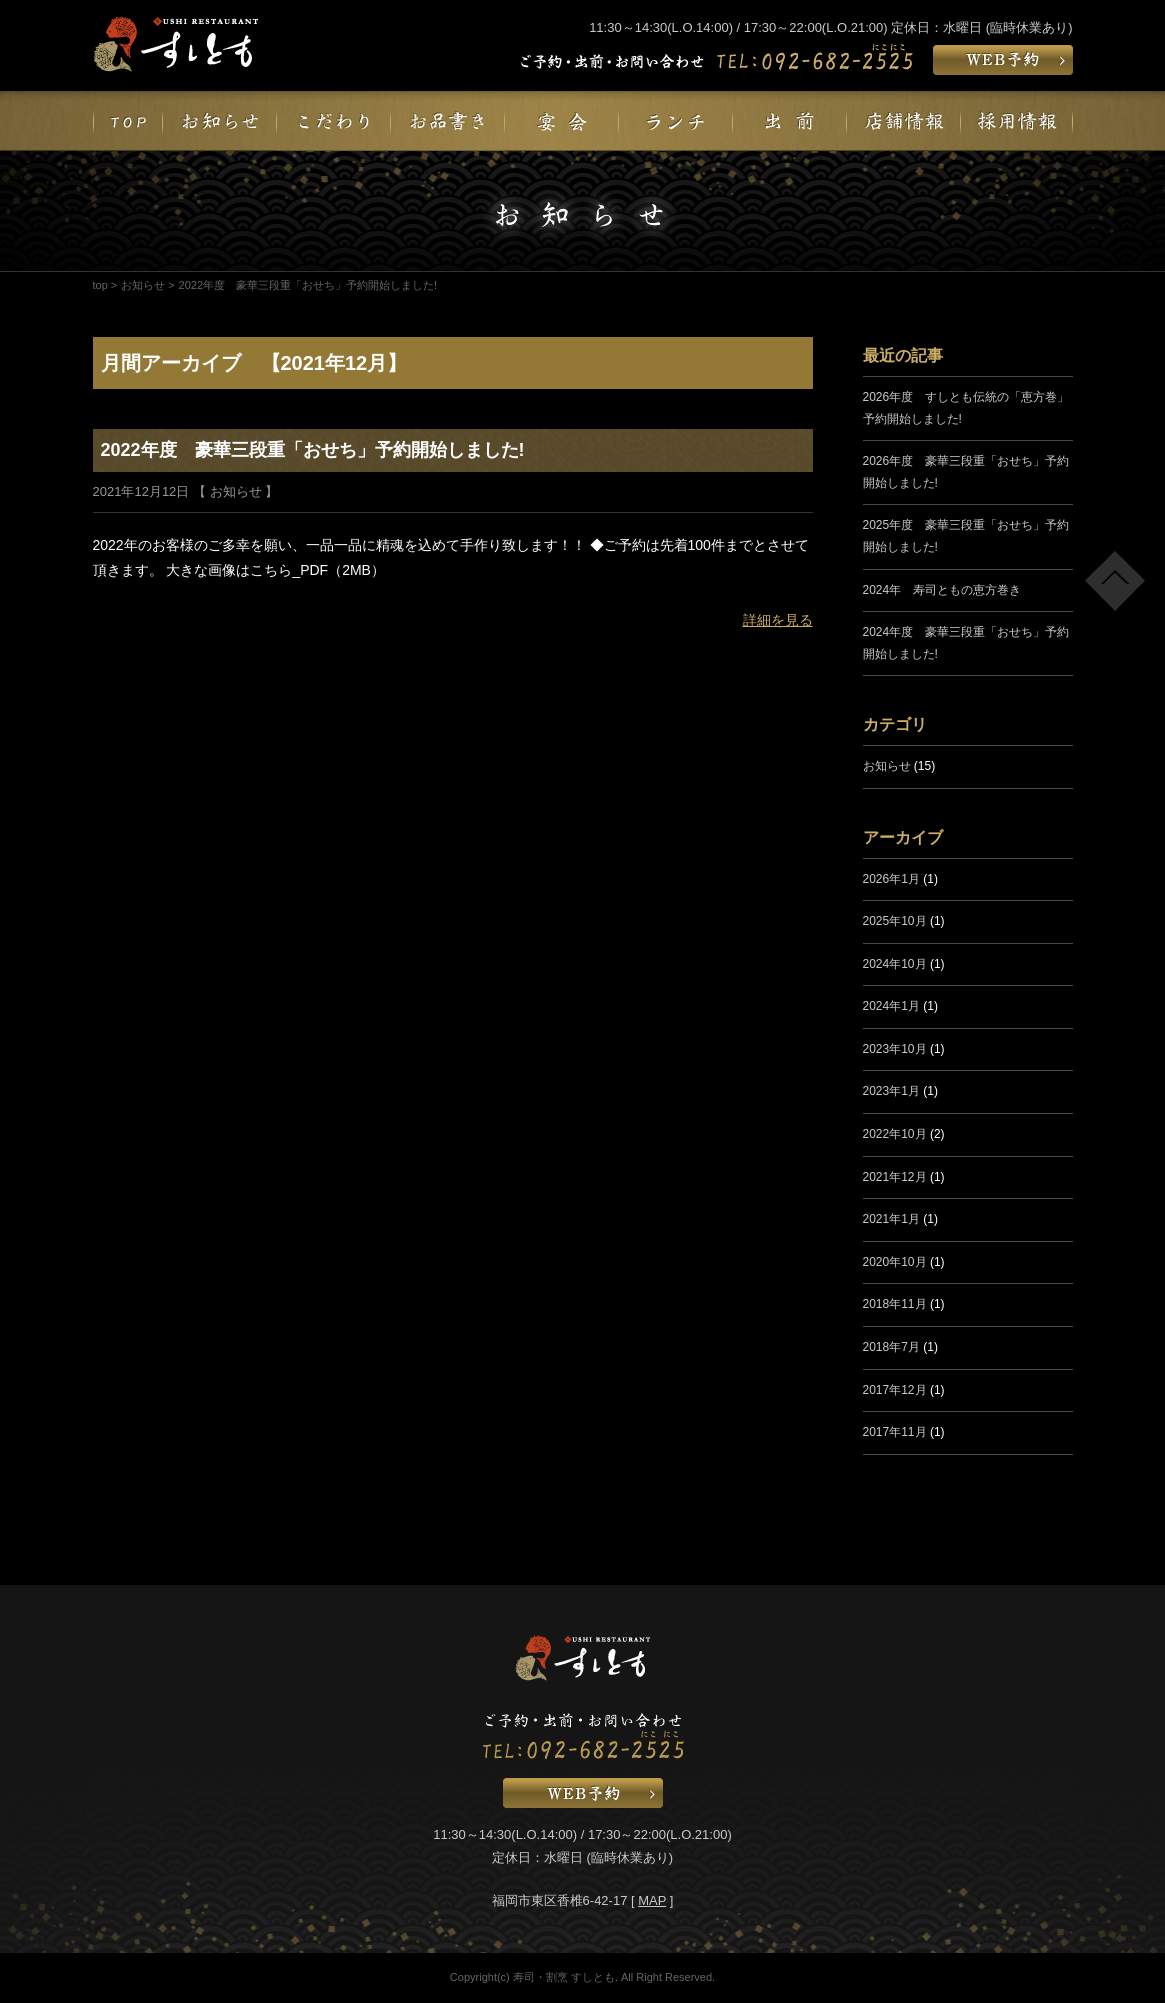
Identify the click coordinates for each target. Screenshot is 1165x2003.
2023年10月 (895, 1049)
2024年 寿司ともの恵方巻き (942, 590)
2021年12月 (895, 1177)
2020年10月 (895, 1262)
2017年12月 (895, 1390)
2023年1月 (891, 1091)
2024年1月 (891, 1006)
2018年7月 (891, 1347)
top (100, 285)
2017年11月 (895, 1432)
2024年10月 (895, 964)
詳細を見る (778, 620)
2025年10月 (895, 921)
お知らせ (143, 285)
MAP (652, 1900)
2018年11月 (895, 1304)
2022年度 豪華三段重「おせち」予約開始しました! (313, 450)
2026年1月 (891, 879)
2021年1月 (891, 1219)
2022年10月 (895, 1134)
